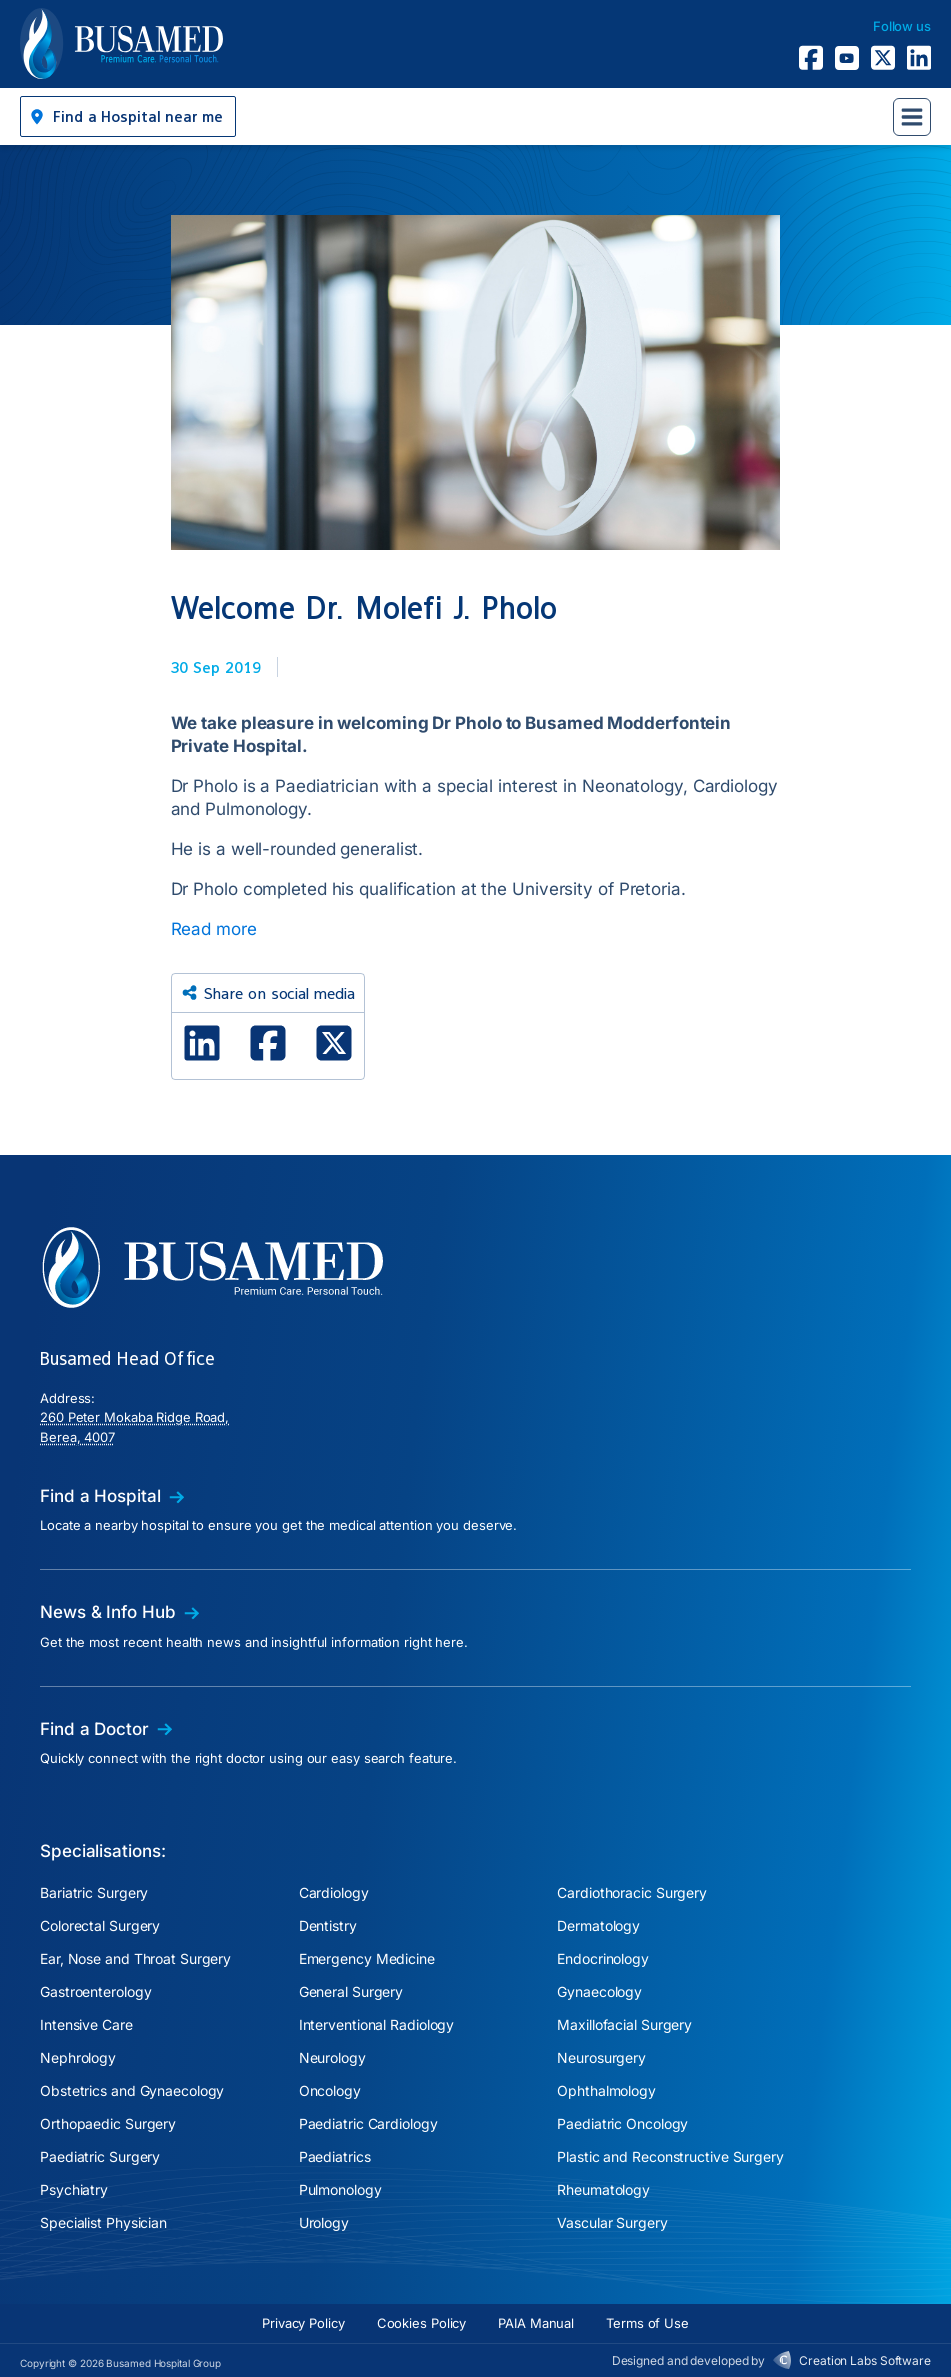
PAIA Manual (536, 2323)
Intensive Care (86, 2024)
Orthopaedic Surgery (108, 2123)
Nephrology (78, 2057)
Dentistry (328, 1925)
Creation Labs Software (865, 2360)
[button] (128, 116)
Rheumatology (603, 2189)
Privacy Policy (303, 2323)
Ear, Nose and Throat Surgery (135, 1958)
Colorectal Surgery (100, 1925)
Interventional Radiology (377, 2024)
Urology (324, 2222)
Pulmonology (340, 2189)
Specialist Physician (103, 2222)
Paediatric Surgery (100, 2156)
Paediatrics (335, 2156)
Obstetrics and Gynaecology (132, 2090)
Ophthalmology (606, 2090)
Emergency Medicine (367, 1958)
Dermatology (598, 1925)
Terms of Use (647, 2323)
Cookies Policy (422, 2323)
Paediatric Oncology (622, 2123)
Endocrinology (603, 1958)
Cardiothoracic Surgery (632, 1892)
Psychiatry (74, 2189)
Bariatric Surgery (94, 1892)
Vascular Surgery (612, 2222)
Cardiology (334, 1892)
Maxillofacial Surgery (624, 2024)
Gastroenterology (95, 1991)
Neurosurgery (601, 2057)
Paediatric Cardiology (368, 2123)
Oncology (330, 2090)
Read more (214, 929)
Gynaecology (599, 1991)
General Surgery (351, 1991)
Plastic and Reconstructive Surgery (670, 2156)
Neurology (332, 2057)
